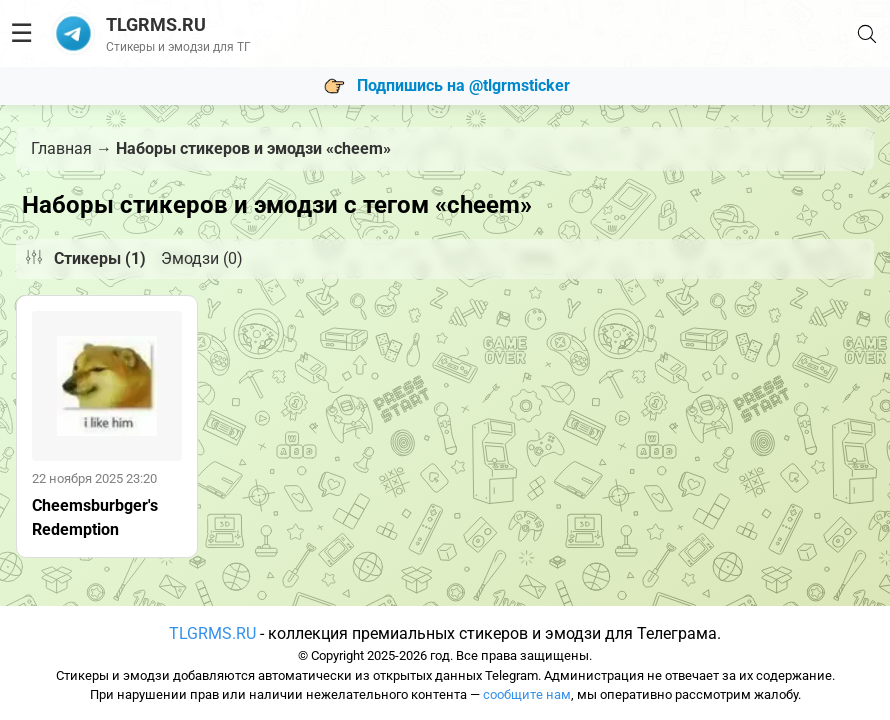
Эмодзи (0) (202, 258)
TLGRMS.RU (212, 633)
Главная (61, 148)
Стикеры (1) (100, 258)
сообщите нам (527, 694)
